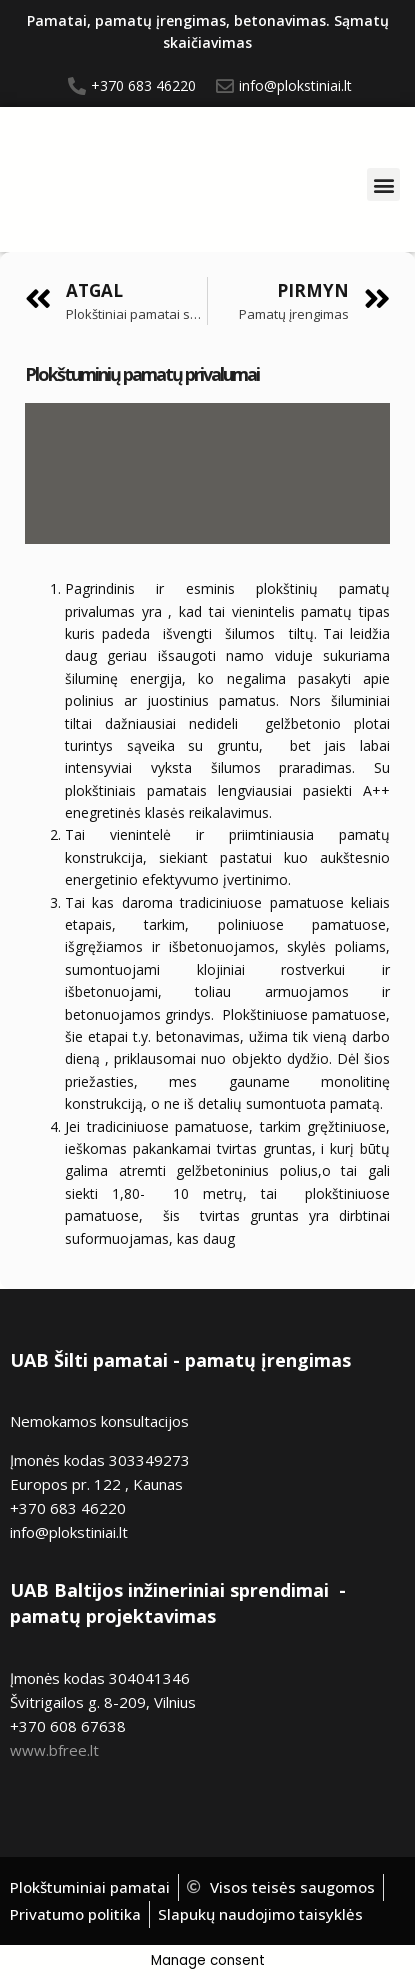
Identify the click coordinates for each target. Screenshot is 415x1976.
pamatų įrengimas (268, 1360)
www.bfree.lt (54, 1750)
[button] (383, 184)
